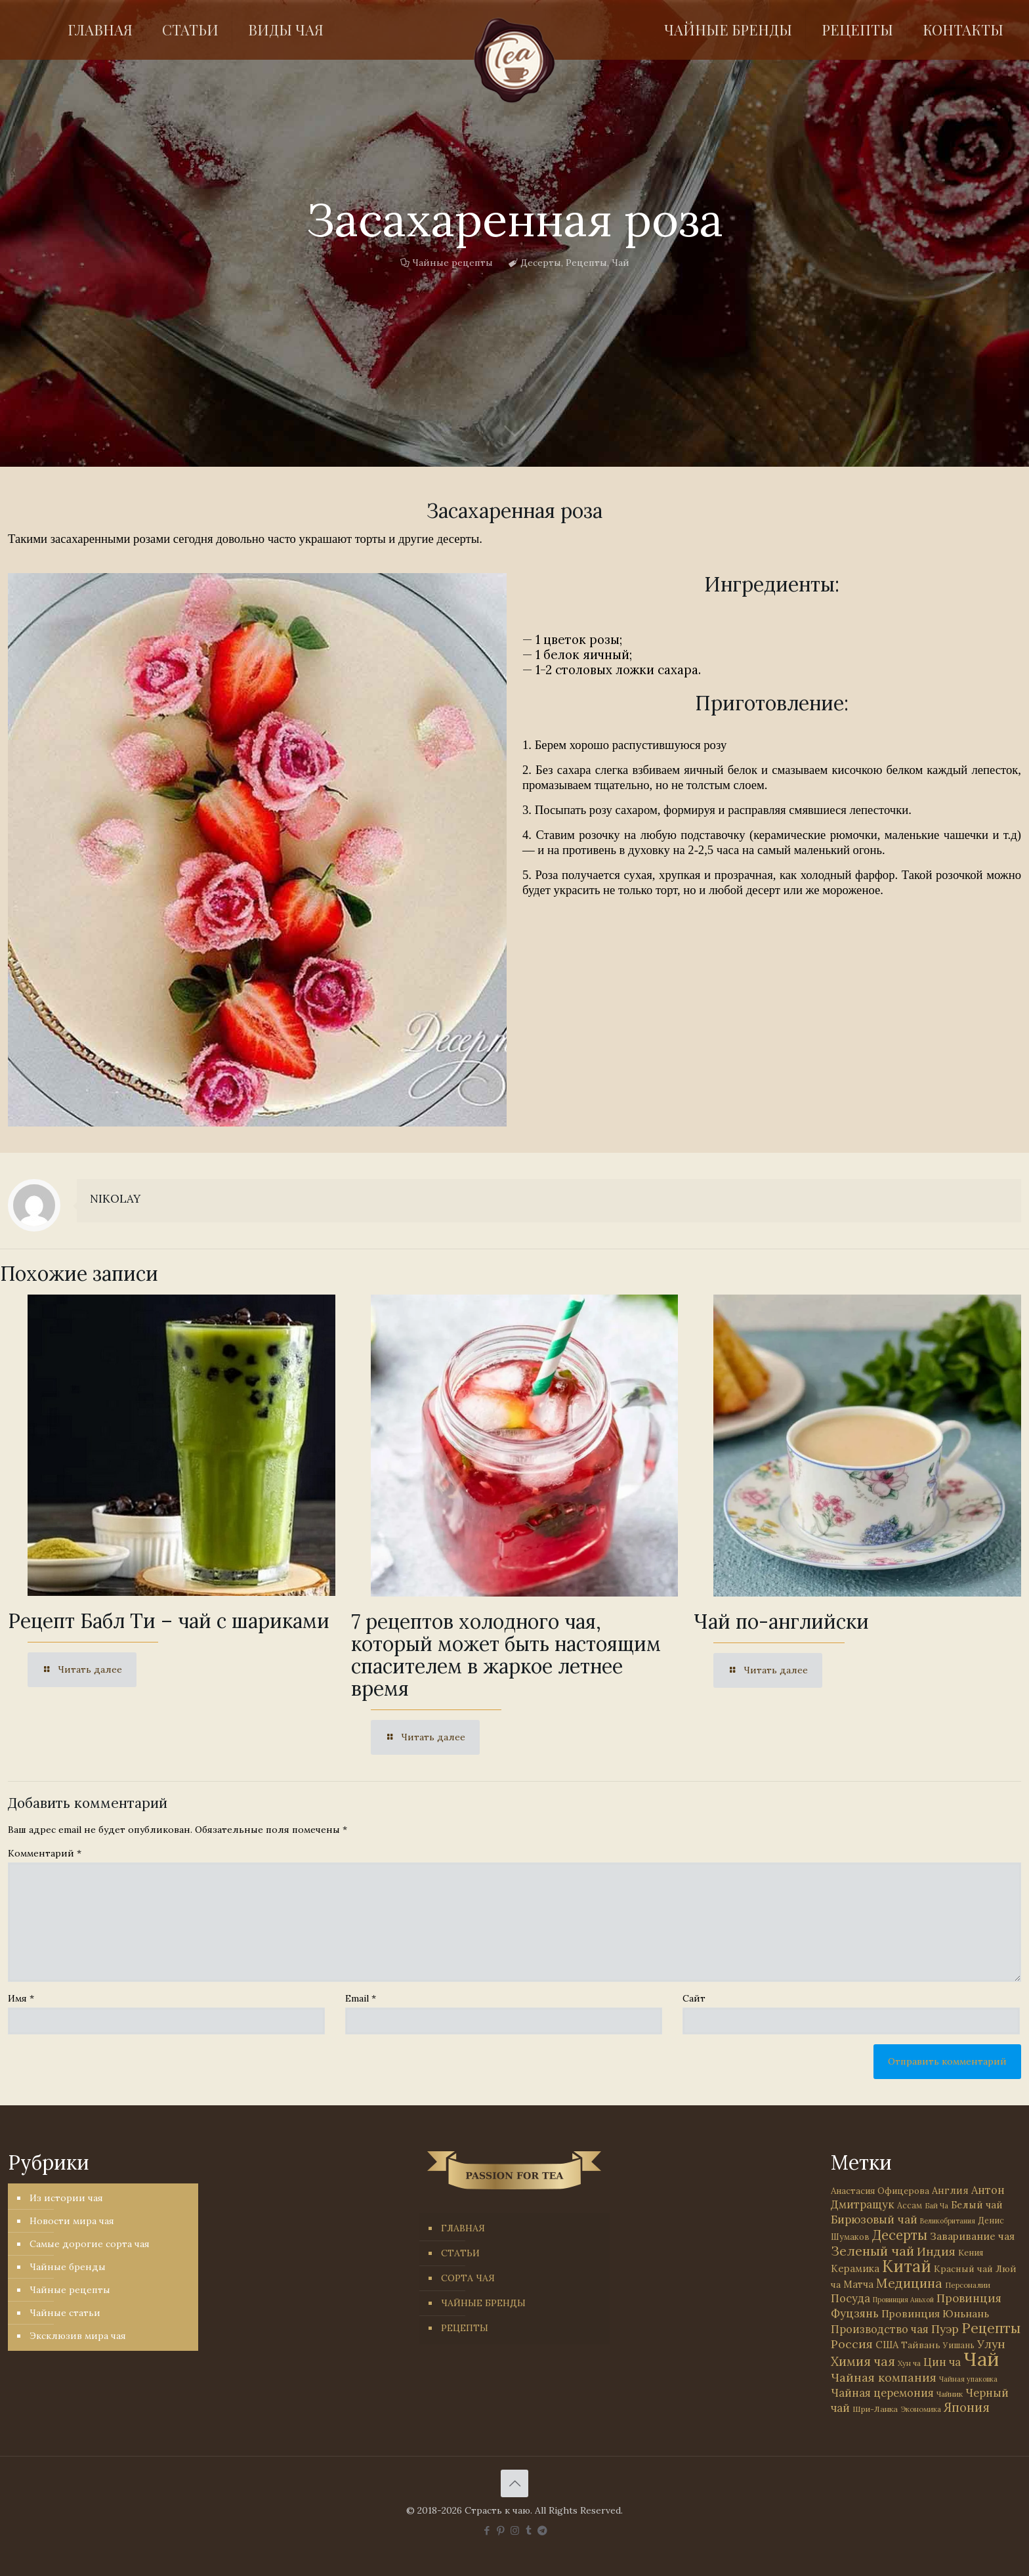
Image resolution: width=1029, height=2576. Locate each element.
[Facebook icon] (487, 2530)
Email (360, 1998)
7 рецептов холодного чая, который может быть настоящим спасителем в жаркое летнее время (506, 1655)
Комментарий (44, 1853)
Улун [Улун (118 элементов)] (991, 2343)
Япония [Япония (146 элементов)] (967, 2407)
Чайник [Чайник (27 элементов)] (949, 2394)
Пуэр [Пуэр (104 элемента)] (945, 2329)
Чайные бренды (68, 2267)
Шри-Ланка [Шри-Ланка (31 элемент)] (875, 2409)
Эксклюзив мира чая (78, 2336)
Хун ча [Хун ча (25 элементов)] (909, 2363)
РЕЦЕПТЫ (464, 2328)
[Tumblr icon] (529, 2530)
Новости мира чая (72, 2221)
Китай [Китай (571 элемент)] (906, 2266)
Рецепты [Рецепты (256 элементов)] (990, 2328)
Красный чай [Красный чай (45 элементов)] (963, 2269)
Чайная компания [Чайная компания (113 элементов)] (883, 2377)
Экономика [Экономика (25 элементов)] (920, 2409)
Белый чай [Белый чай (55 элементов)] (977, 2205)
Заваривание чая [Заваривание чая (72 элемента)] (972, 2236)
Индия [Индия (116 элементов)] (936, 2251)
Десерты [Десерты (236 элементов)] (899, 2235)
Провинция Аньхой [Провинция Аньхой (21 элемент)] (903, 2299)
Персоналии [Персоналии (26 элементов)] (967, 2285)
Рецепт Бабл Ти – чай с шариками (168, 1620)
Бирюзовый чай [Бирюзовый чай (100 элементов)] (874, 2219)
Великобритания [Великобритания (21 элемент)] (947, 2220)
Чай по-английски (781, 1621)
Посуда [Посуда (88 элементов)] (850, 2298)
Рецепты (586, 262)
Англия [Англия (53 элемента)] (950, 2190)
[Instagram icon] (515, 2530)
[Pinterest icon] (501, 2530)
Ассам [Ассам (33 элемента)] (909, 2205)
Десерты (540, 262)
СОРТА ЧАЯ (468, 2278)
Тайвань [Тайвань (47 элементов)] (920, 2345)
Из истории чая (66, 2198)
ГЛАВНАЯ (463, 2228)
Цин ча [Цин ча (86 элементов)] (942, 2362)
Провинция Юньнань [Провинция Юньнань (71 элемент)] (935, 2313)
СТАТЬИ (460, 2253)
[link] (257, 850)
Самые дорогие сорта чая (90, 2244)
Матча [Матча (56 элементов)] (858, 2284)
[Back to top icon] (514, 2483)
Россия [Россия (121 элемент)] (852, 2343)
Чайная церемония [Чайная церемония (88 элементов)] (882, 2393)
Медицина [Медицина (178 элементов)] (909, 2283)
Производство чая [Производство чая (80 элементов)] (880, 2329)
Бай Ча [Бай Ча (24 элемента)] (936, 2205)
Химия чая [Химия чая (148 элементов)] (863, 2361)
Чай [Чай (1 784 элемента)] (981, 2358)
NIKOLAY (115, 1198)
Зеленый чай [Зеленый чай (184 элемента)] (872, 2251)
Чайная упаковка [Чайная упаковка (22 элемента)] (968, 2379)
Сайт (693, 1998)
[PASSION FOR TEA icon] (542, 2530)
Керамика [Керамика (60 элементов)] (855, 2268)
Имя (21, 1998)
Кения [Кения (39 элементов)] (970, 2252)
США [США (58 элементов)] (886, 2344)
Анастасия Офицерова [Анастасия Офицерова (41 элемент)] (880, 2191)
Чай (620, 262)
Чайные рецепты (452, 262)
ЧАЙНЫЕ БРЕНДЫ (483, 2303)
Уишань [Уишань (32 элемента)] (959, 2345)
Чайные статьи (65, 2313)
